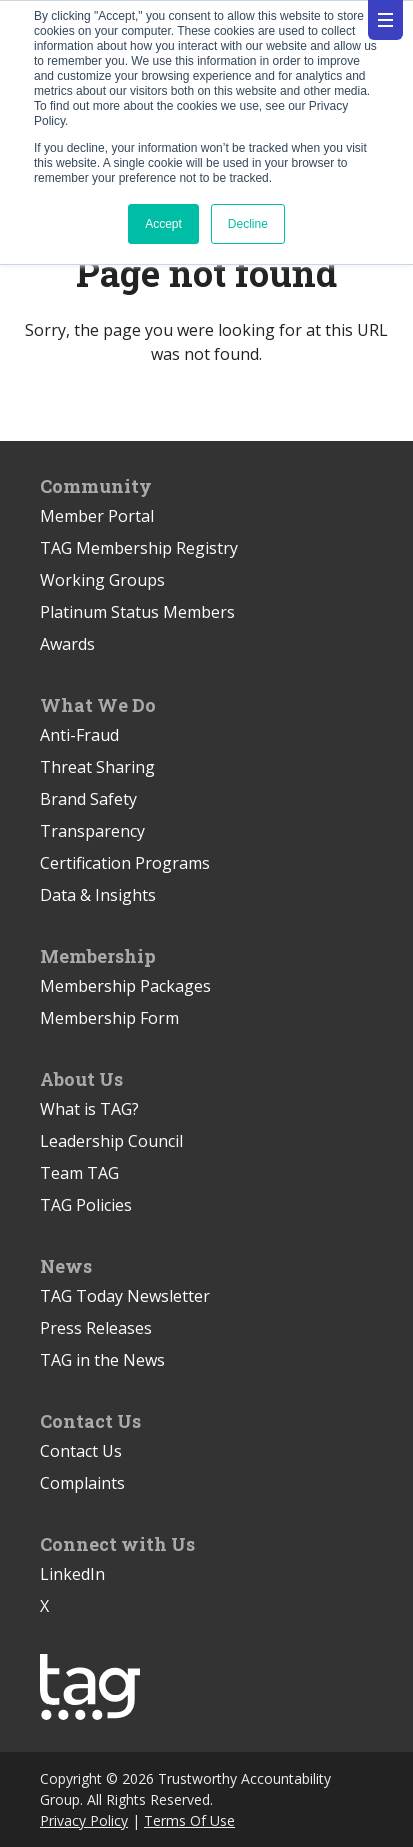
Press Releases (96, 1328)
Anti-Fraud (79, 735)
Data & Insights (98, 895)
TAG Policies (86, 1205)
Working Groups (102, 580)
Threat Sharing (97, 767)
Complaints (82, 1483)
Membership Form (109, 1018)
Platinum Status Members (137, 612)
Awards (67, 644)
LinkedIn (72, 1574)
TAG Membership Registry (139, 548)
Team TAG (79, 1173)
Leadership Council (111, 1141)
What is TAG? (89, 1109)
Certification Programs (125, 863)
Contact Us (81, 1451)
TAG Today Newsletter (125, 1296)
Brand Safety (88, 799)
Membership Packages (125, 986)
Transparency (92, 831)
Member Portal (97, 516)
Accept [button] (163, 224)
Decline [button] (248, 224)
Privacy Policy (84, 1820)
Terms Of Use (189, 1820)
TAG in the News (102, 1360)
